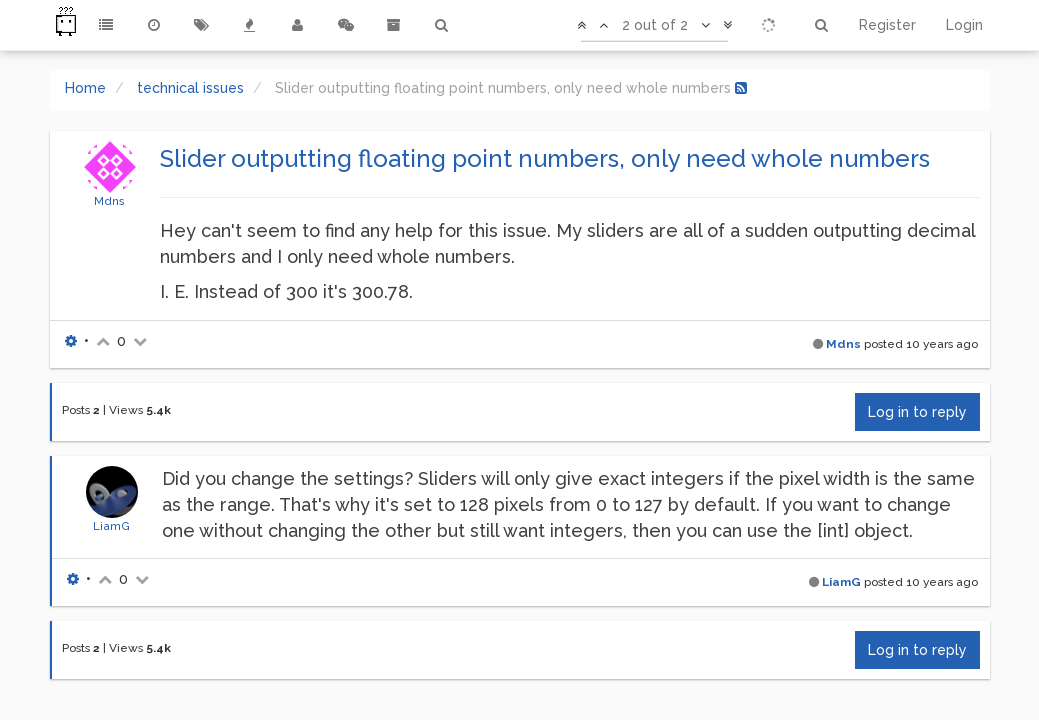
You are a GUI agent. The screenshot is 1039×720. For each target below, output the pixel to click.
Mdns (109, 201)
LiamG (111, 526)
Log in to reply (917, 412)
